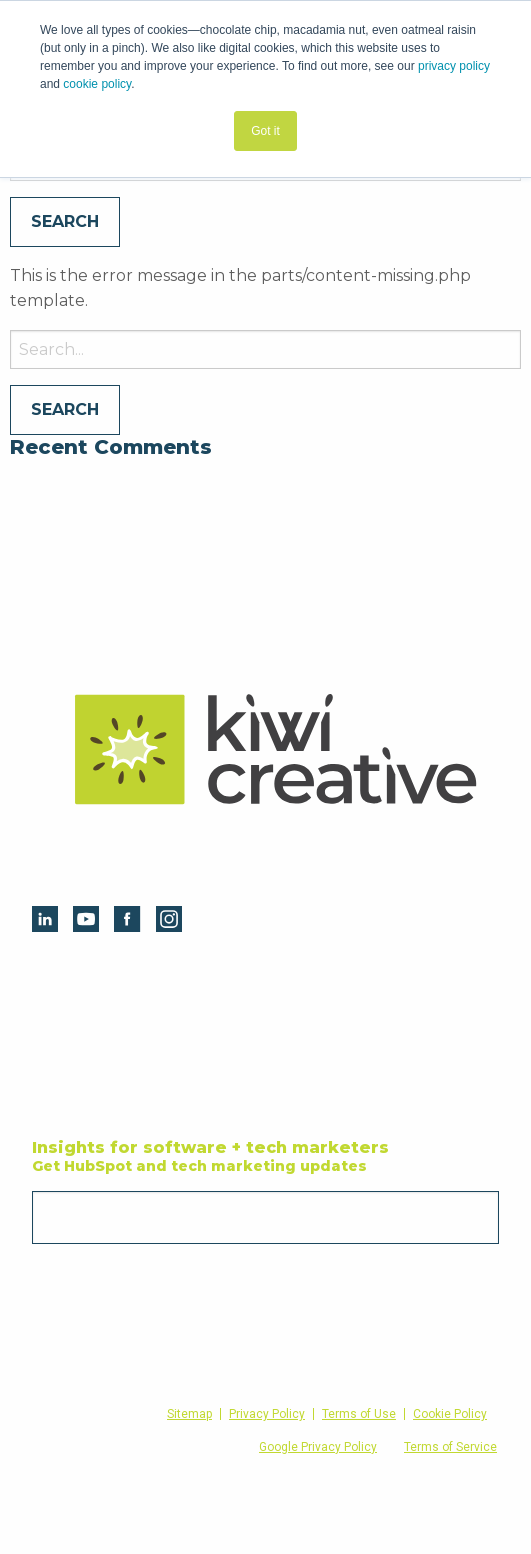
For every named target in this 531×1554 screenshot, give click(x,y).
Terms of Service (450, 1447)
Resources (85, 1024)
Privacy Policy (267, 1414)
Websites (306, 1024)
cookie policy (97, 84)
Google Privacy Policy (318, 1447)
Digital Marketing (334, 988)
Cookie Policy (450, 1414)
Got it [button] (265, 131)
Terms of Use (359, 1414)
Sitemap (189, 1414)
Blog (64, 1059)
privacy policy (454, 66)
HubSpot (79, 988)
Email (52, 1185)
